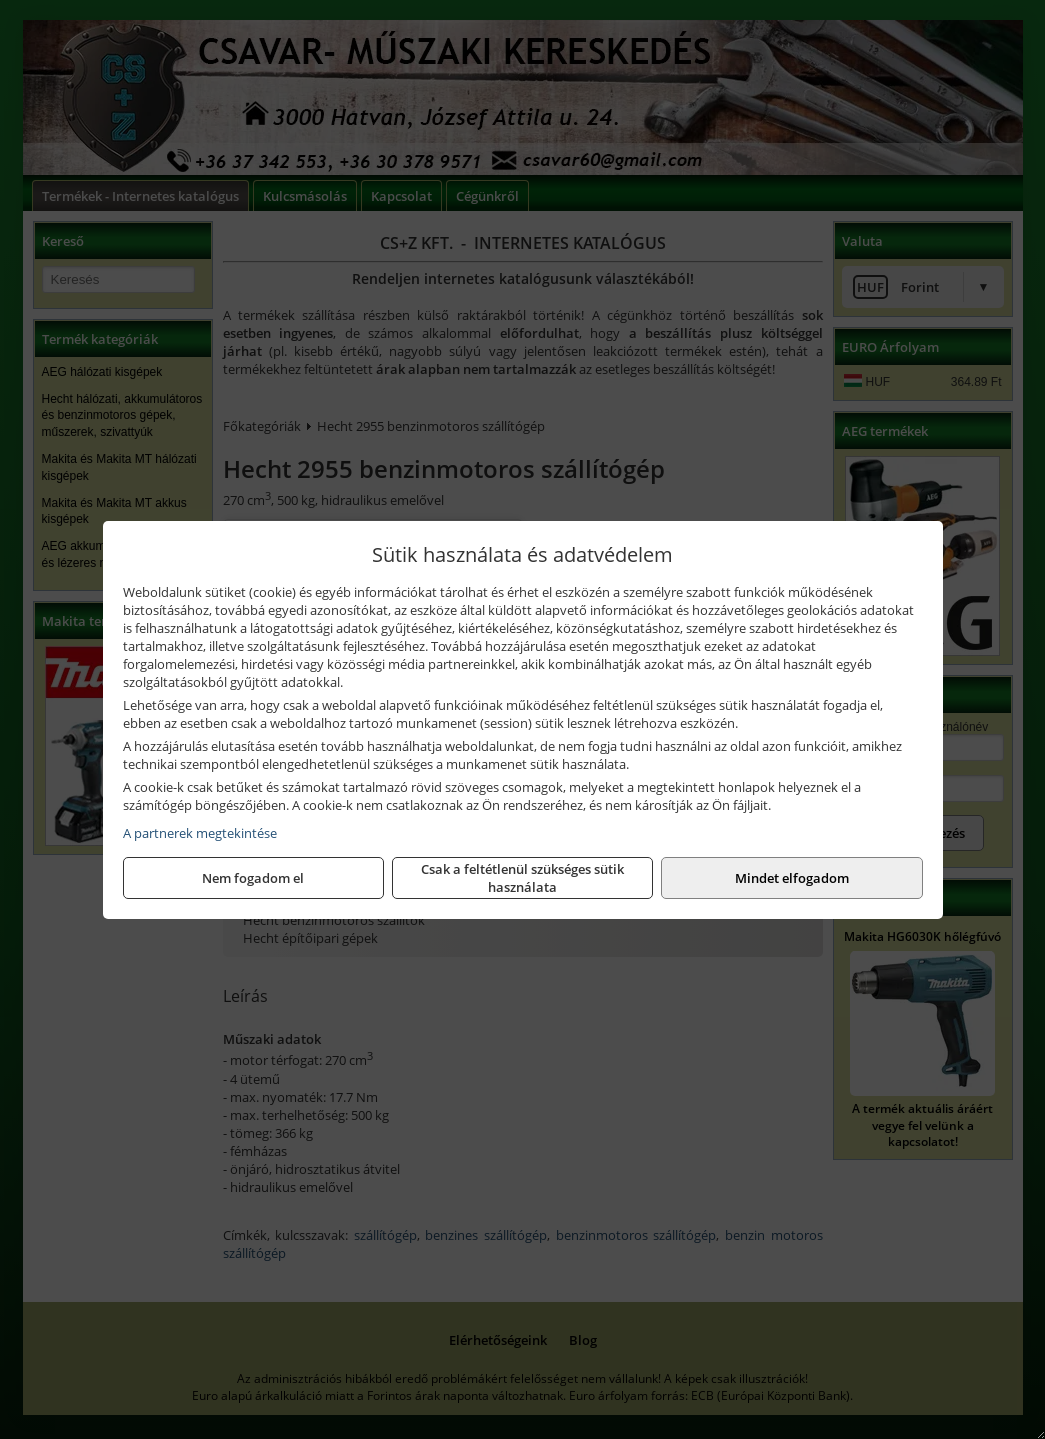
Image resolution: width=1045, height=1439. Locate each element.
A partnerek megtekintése (200, 833)
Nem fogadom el (253, 878)
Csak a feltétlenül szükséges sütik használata (522, 878)
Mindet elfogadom (792, 878)
